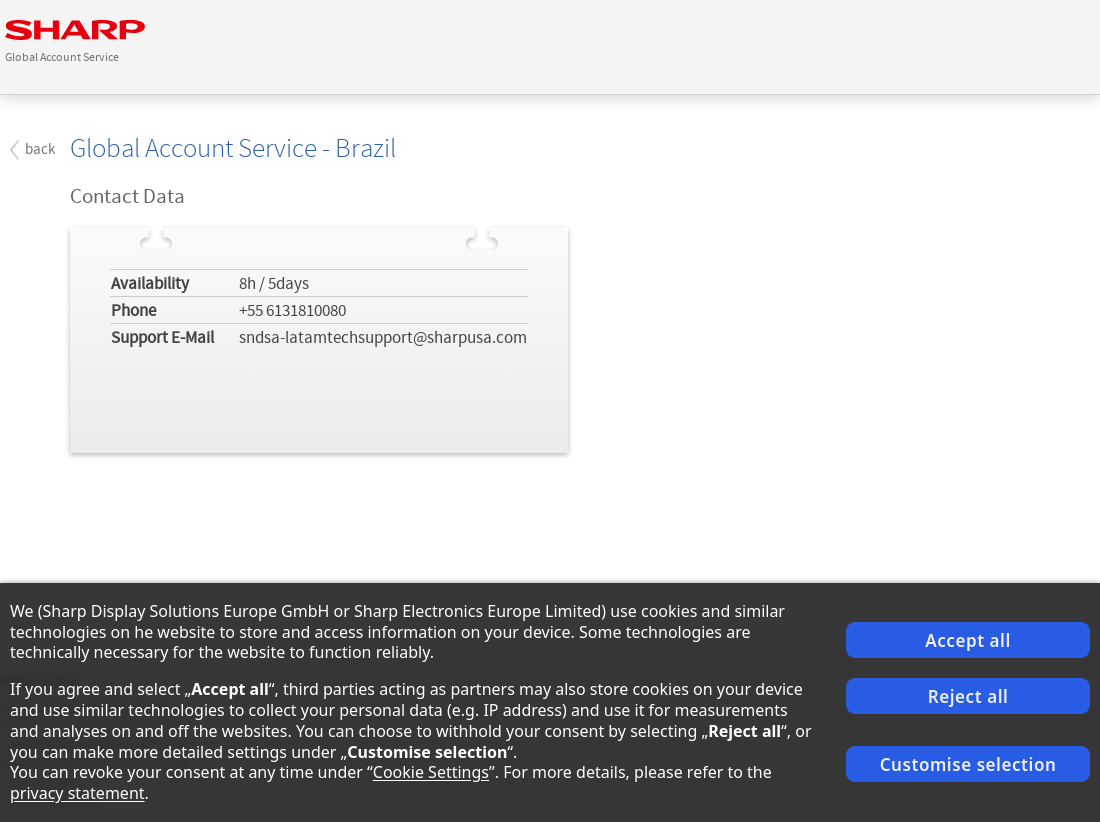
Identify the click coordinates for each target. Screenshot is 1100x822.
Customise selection (968, 764)
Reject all (968, 696)
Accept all (968, 640)
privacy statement (77, 793)
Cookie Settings (431, 772)
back (40, 149)
